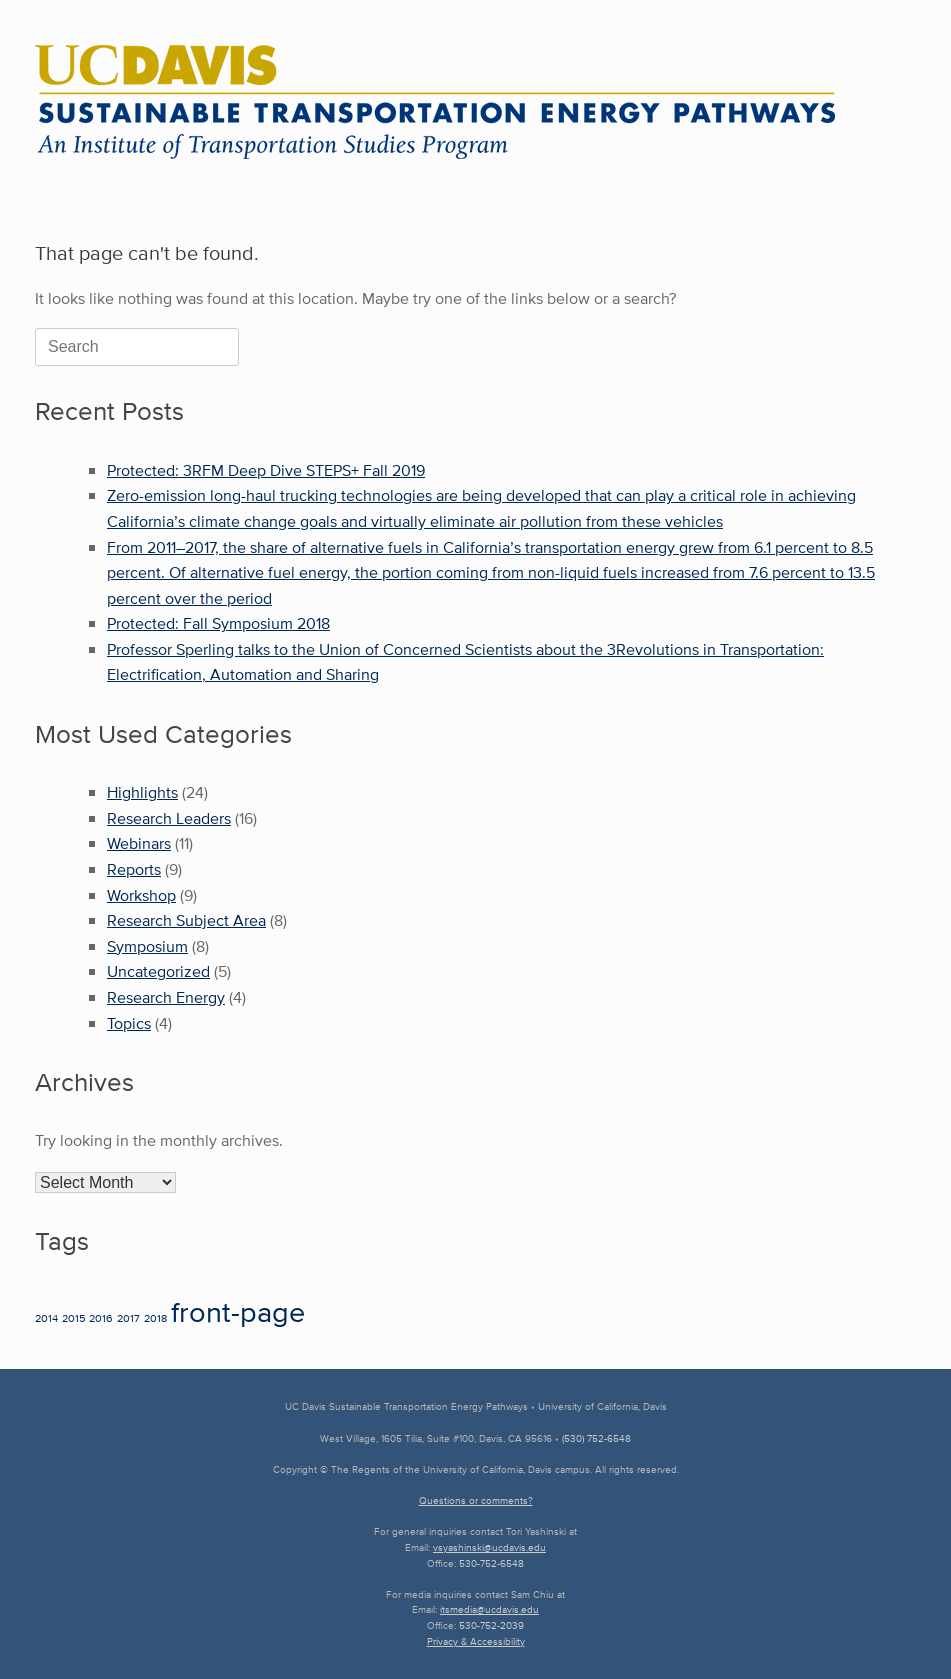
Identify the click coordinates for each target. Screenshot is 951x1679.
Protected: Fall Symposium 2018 (218, 623)
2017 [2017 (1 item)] (128, 1318)
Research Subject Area (186, 920)
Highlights (142, 792)
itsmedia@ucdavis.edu (489, 1609)
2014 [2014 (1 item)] (46, 1318)
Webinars (139, 843)
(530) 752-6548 (596, 1438)
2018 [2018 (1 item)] (155, 1318)
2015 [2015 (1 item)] (73, 1318)
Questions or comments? (476, 1500)
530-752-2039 (491, 1625)
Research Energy (166, 997)
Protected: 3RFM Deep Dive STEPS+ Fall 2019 (266, 470)
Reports (134, 869)
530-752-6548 (491, 1563)
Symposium (147, 946)
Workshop (141, 895)
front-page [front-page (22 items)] (238, 1311)
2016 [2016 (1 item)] (101, 1318)
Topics (129, 1023)
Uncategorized (158, 971)
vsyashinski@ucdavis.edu (489, 1547)
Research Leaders (169, 818)
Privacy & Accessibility (476, 1641)
